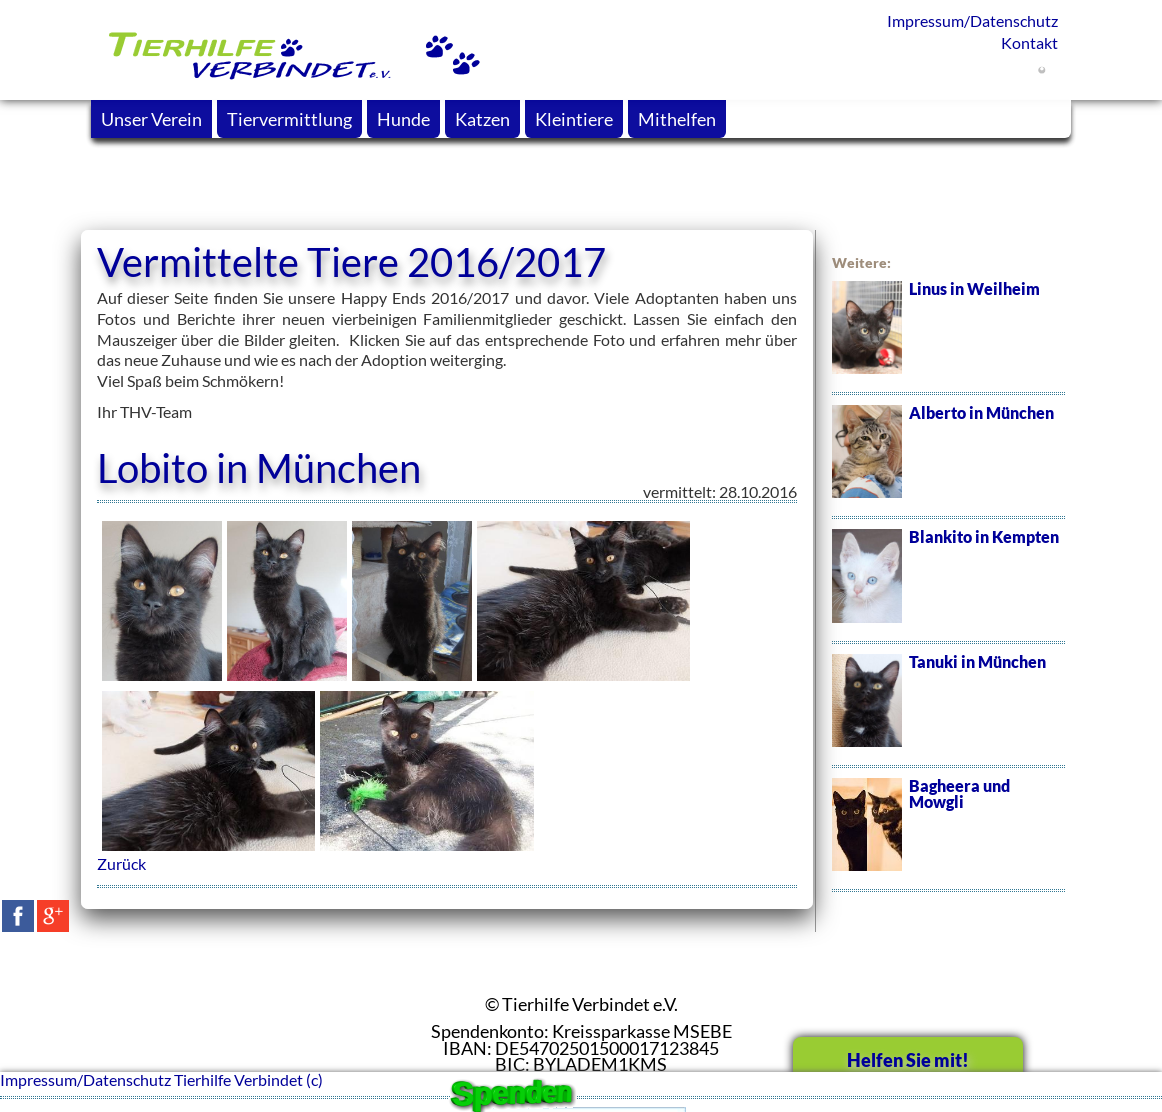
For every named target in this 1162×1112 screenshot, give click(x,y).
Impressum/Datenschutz (972, 20)
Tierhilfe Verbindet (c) (248, 1079)
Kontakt (1029, 42)
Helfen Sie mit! (908, 1060)
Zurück (121, 863)
